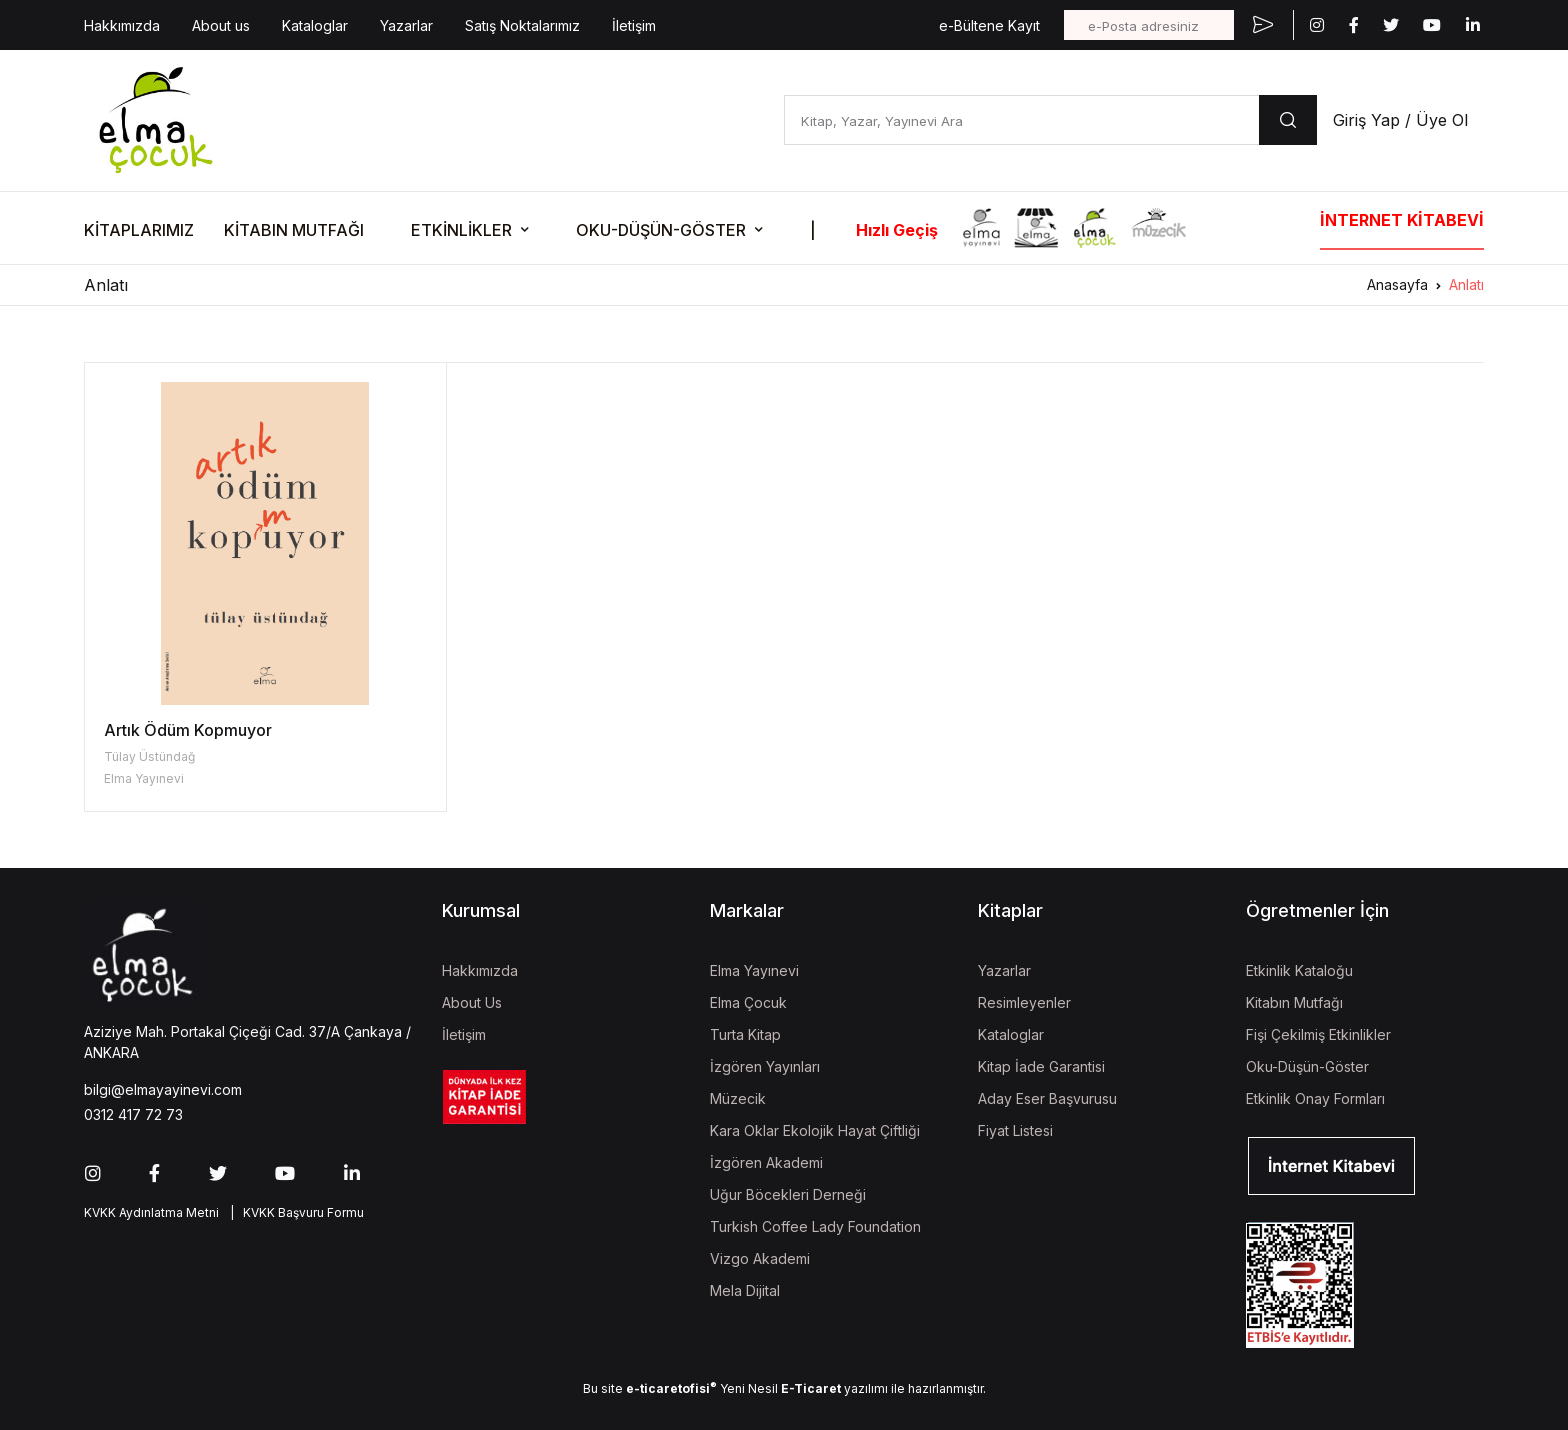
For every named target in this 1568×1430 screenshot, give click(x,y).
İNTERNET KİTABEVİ (1402, 220)
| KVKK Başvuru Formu (294, 1212)
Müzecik (738, 1098)
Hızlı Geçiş (897, 230)
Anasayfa (1397, 284)
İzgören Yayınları (765, 1066)
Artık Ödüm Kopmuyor (188, 730)
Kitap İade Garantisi (1041, 1066)
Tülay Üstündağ (149, 756)
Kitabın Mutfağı (1294, 1002)
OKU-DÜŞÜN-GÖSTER (661, 230)
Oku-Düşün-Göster (1307, 1066)
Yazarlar (406, 25)
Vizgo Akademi (760, 1258)
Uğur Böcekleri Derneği (788, 1194)
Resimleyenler (1024, 1002)
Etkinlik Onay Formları (1315, 1098)
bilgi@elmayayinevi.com (163, 1089)
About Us (472, 1002)
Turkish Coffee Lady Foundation (815, 1226)
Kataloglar (315, 25)
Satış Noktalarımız (522, 25)
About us (221, 25)
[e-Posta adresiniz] (1149, 25)
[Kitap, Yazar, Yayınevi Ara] (1021, 120)
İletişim (634, 25)
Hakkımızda (122, 25)
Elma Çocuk (748, 1002)
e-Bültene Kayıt (989, 25)
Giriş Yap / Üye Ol (1400, 120)
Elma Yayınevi (144, 778)
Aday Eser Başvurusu (1047, 1098)
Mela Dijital (745, 1290)
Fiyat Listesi (1015, 1130)
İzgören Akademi (766, 1162)
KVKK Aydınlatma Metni (151, 1212)
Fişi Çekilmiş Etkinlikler (1318, 1034)
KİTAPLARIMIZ (139, 230)
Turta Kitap (745, 1034)
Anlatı (1466, 284)
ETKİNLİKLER (461, 230)
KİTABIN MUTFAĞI (294, 230)
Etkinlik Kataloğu (1299, 970)
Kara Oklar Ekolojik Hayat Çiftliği (815, 1130)
